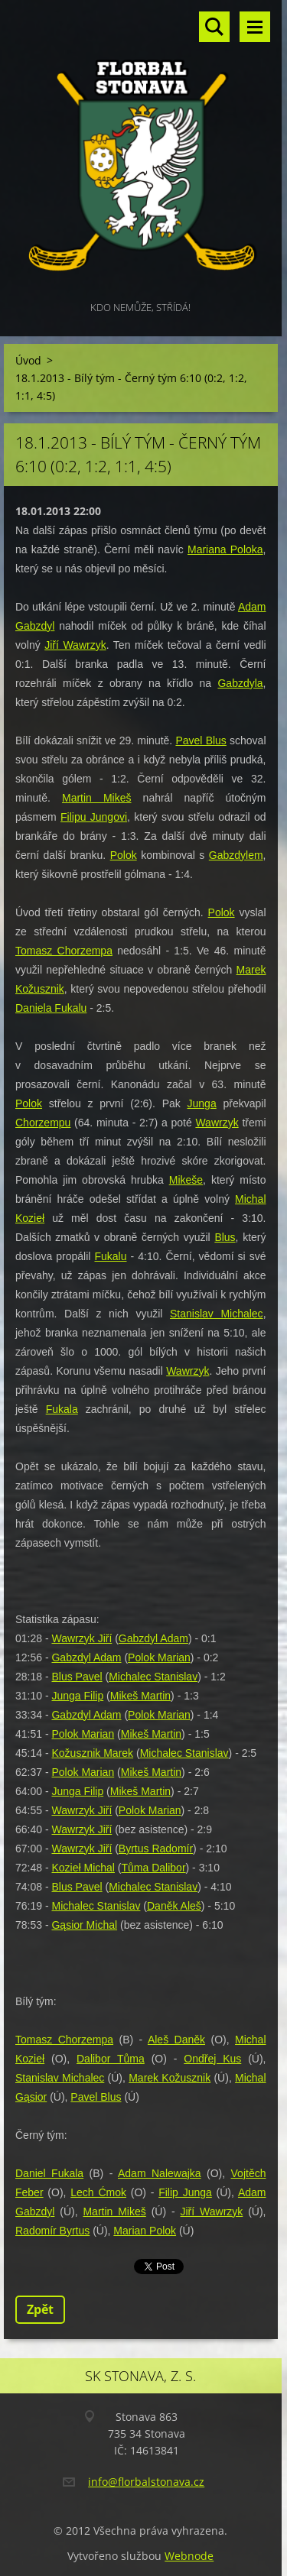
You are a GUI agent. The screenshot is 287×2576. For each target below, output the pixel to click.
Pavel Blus (200, 740)
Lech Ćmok (98, 2192)
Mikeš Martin (140, 1696)
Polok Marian (159, 1657)
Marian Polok (144, 2230)
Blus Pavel (76, 1676)
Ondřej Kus (212, 2059)
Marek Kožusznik (169, 2078)
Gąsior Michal (84, 1925)
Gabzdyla (240, 683)
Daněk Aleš (174, 1906)
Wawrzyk (216, 1122)
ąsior (35, 2097)
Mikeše (186, 1180)
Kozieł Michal (82, 1868)
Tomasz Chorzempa (64, 951)
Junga (202, 1103)
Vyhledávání (214, 26)
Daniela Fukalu (50, 1008)
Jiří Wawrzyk (75, 645)
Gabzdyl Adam (153, 1638)
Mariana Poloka (225, 549)
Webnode (189, 2555)
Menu (255, 26)
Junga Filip (77, 1696)
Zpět (40, 2309)
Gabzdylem (236, 855)
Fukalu (110, 1256)
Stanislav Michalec (216, 1313)
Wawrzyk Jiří (81, 1638)
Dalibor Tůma (111, 2059)
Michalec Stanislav (153, 1676)
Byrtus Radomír (156, 1848)
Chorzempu (42, 1122)
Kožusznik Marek (92, 1753)
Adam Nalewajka (159, 2173)
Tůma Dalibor (154, 1868)
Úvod (28, 360)
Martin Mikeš (97, 798)
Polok (123, 855)
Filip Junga (185, 2192)
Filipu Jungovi (93, 817)
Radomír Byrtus (52, 2230)
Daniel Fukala (49, 2173)
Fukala (62, 1409)
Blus (224, 1237)
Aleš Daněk (176, 2039)
